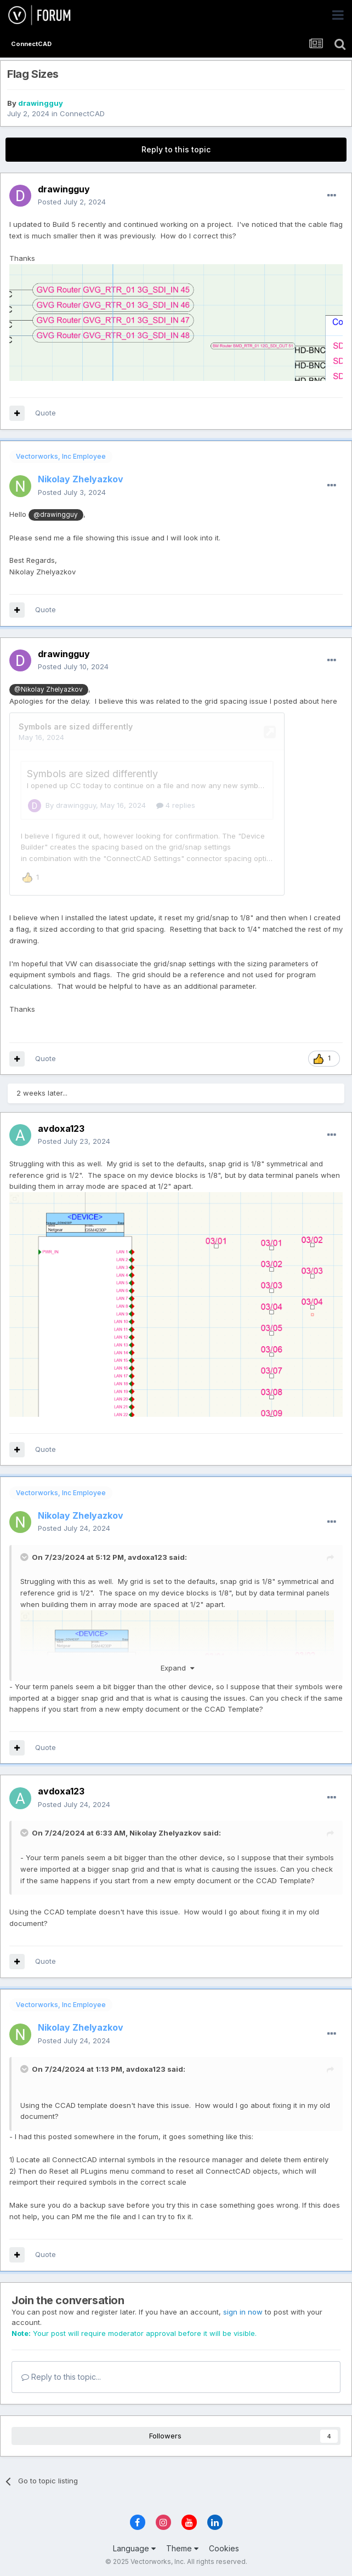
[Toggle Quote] (25, 1555)
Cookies (224, 2546)
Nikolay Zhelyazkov (165, 1831)
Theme (182, 2546)
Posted (72, 201)
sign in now (243, 2310)
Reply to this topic (176, 149)
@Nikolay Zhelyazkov (48, 689)
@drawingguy (55, 514)
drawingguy (40, 103)
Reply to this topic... (61, 2375)
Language (134, 2546)
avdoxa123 (147, 1555)
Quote (45, 412)
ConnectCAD (82, 113)
